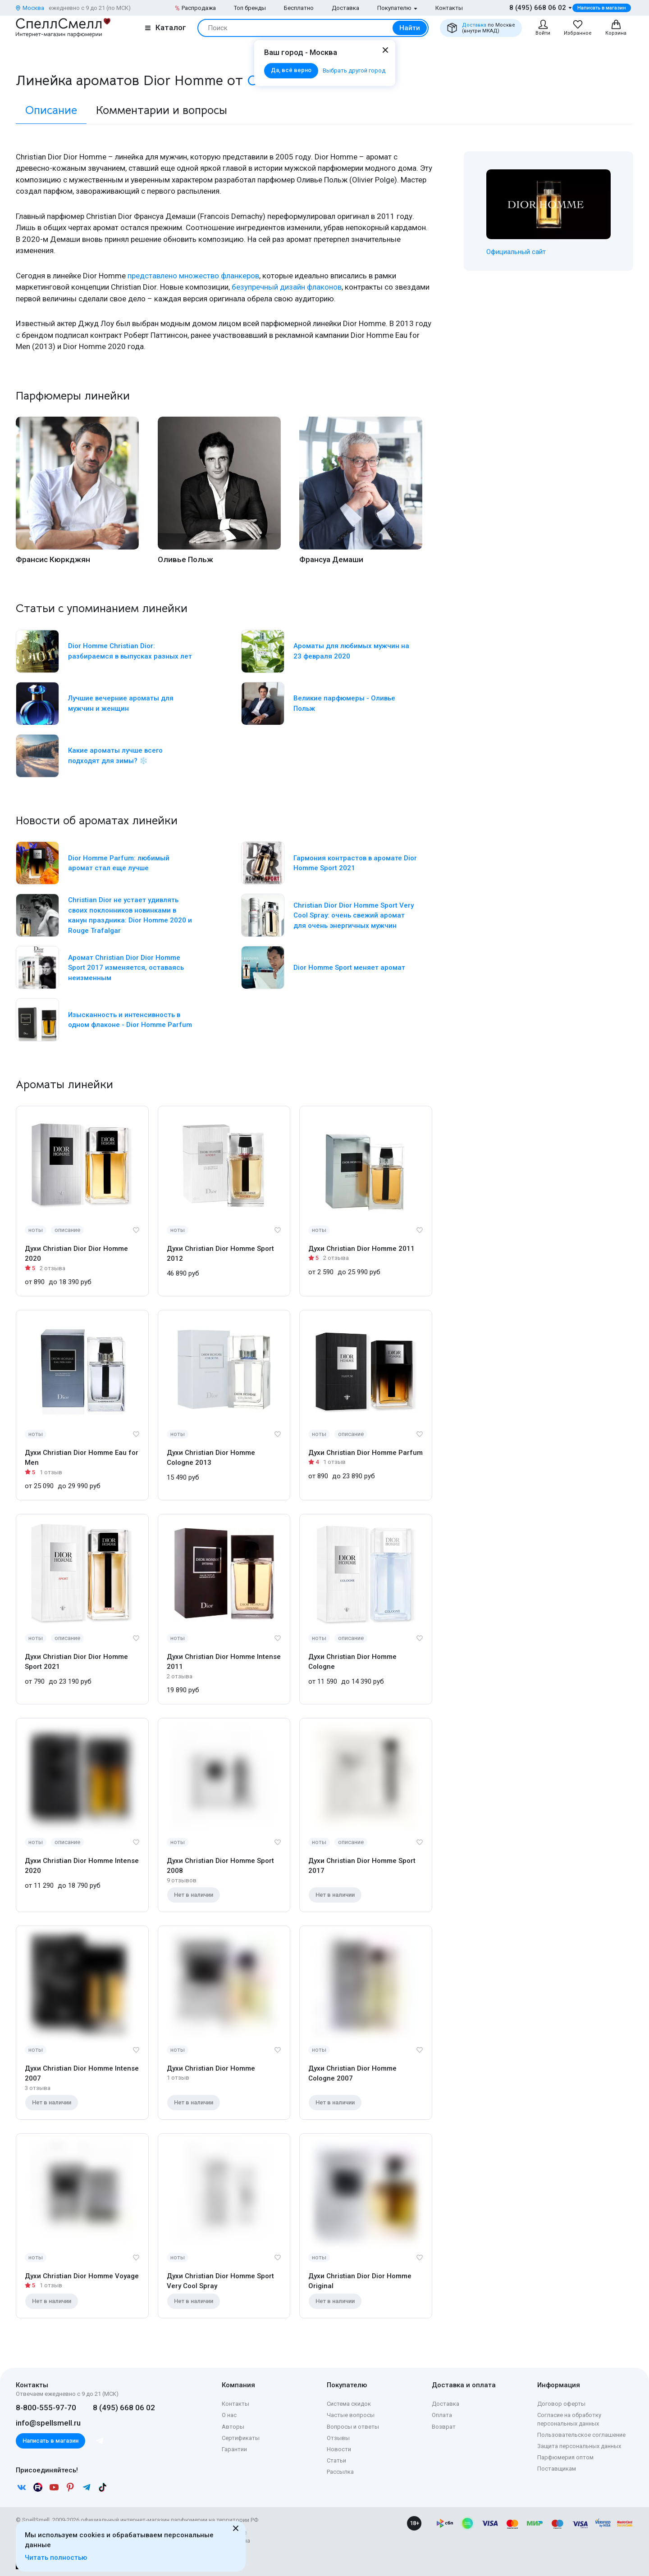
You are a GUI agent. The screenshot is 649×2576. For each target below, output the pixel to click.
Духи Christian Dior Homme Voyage (82, 2276)
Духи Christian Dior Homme (211, 2068)
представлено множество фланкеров (193, 275)
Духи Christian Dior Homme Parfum (365, 1453)
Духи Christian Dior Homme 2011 (361, 1249)
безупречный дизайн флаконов (287, 286)
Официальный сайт (516, 252)
